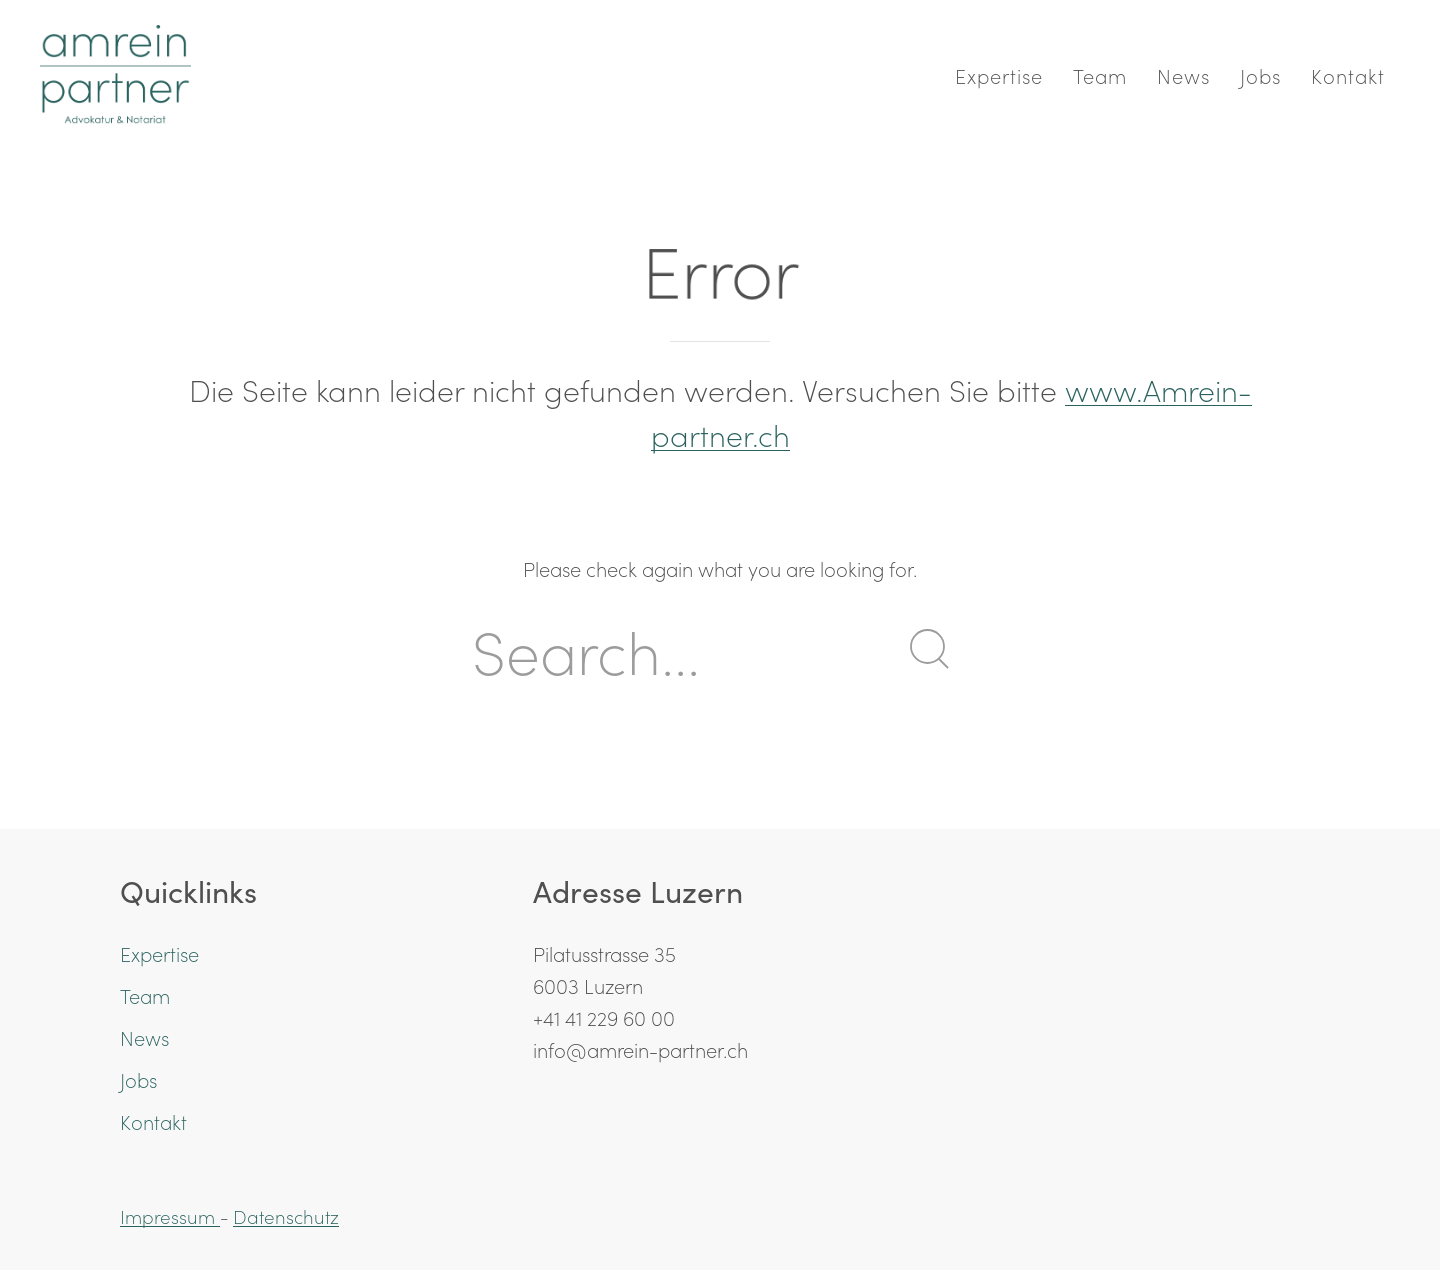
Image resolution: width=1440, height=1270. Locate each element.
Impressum (170, 1216)
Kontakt (1348, 75)
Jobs (1260, 75)
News (1183, 75)
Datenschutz (286, 1216)
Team (1100, 75)
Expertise (999, 75)
